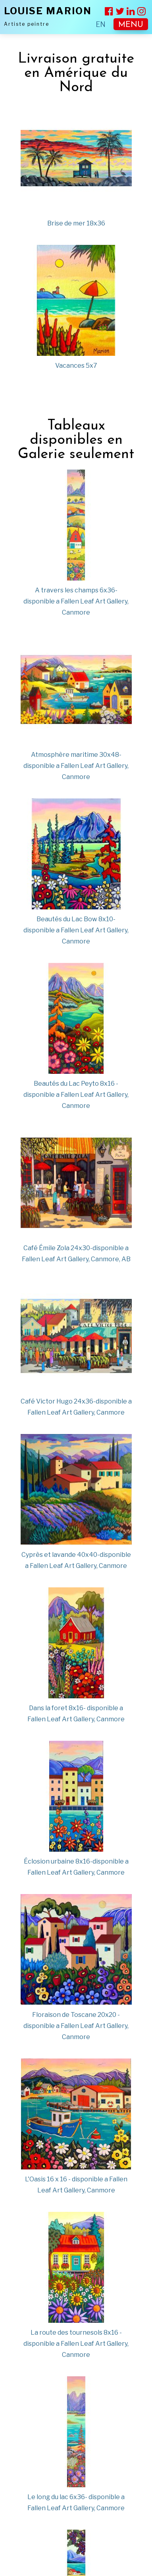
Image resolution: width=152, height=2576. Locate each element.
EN (101, 24)
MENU (130, 25)
